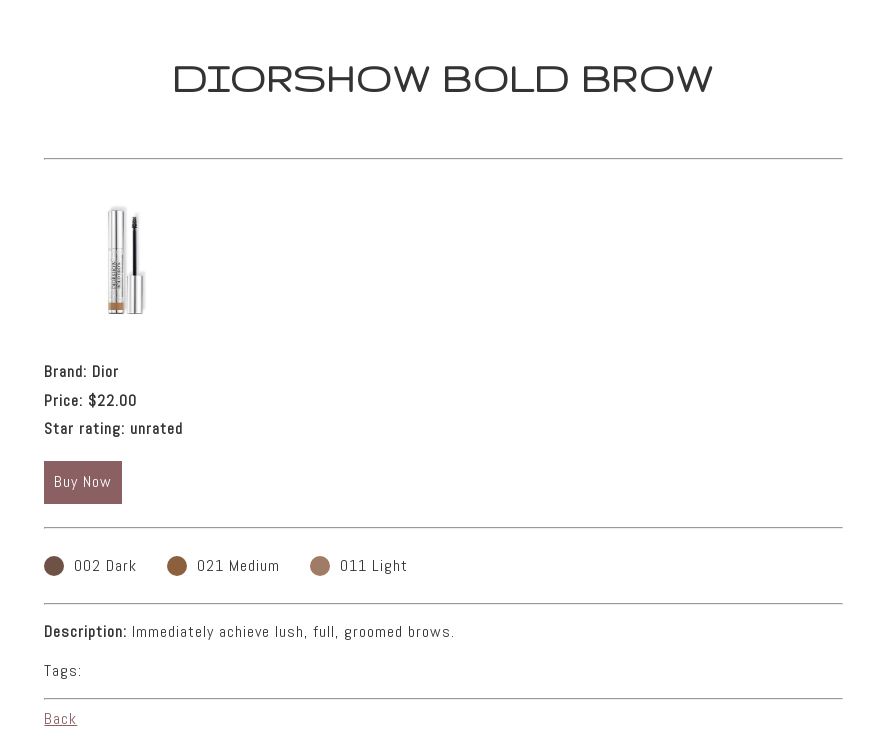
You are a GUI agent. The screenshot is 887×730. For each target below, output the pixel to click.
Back (60, 718)
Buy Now (83, 481)
